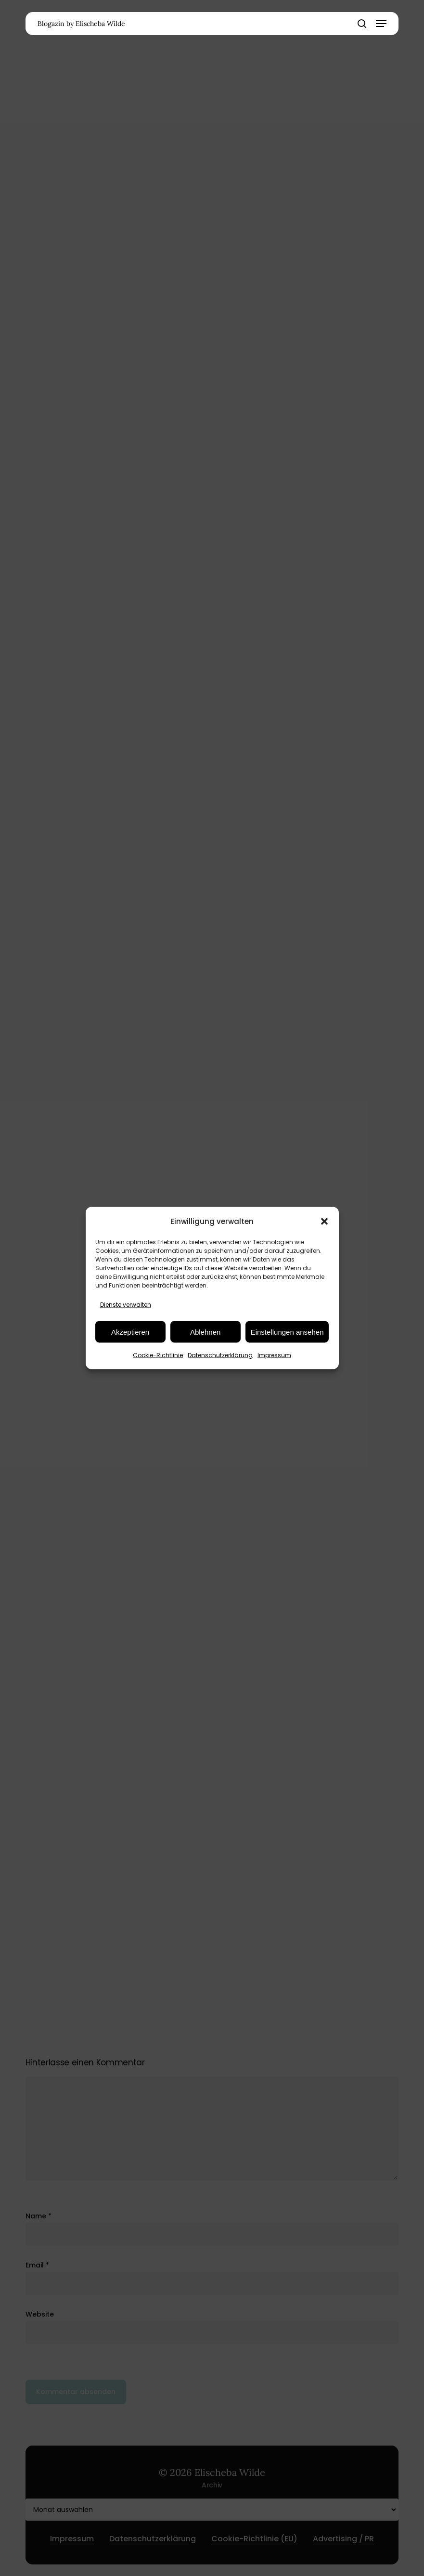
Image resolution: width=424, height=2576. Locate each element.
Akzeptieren (130, 1331)
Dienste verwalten (125, 1305)
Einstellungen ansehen (287, 1331)
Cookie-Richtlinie (158, 1355)
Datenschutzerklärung (220, 1355)
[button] (324, 1221)
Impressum (274, 1355)
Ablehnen (205, 1331)
